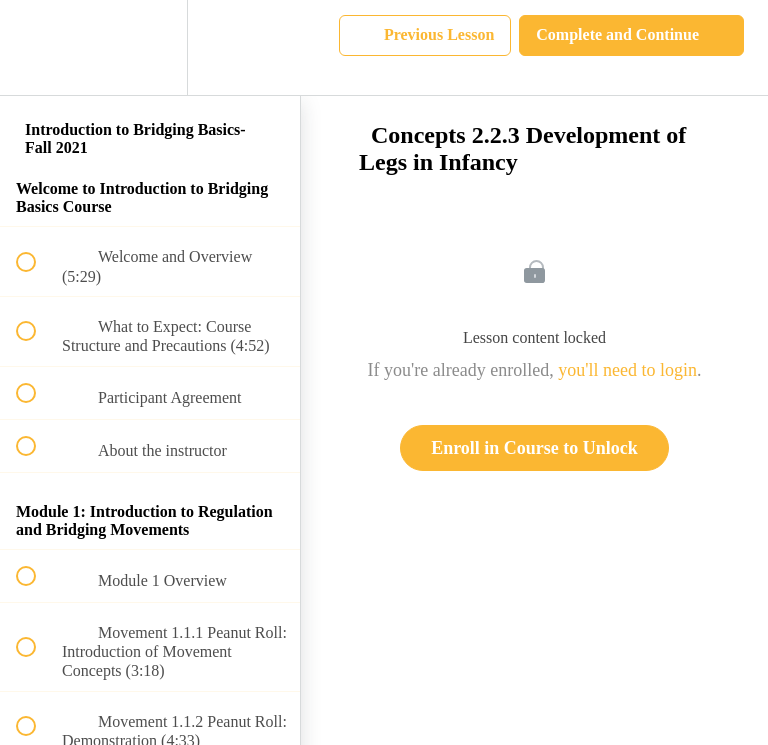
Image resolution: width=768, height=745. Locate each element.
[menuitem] (150, 47)
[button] (37, 47)
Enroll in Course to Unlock (534, 448)
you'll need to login (627, 370)
